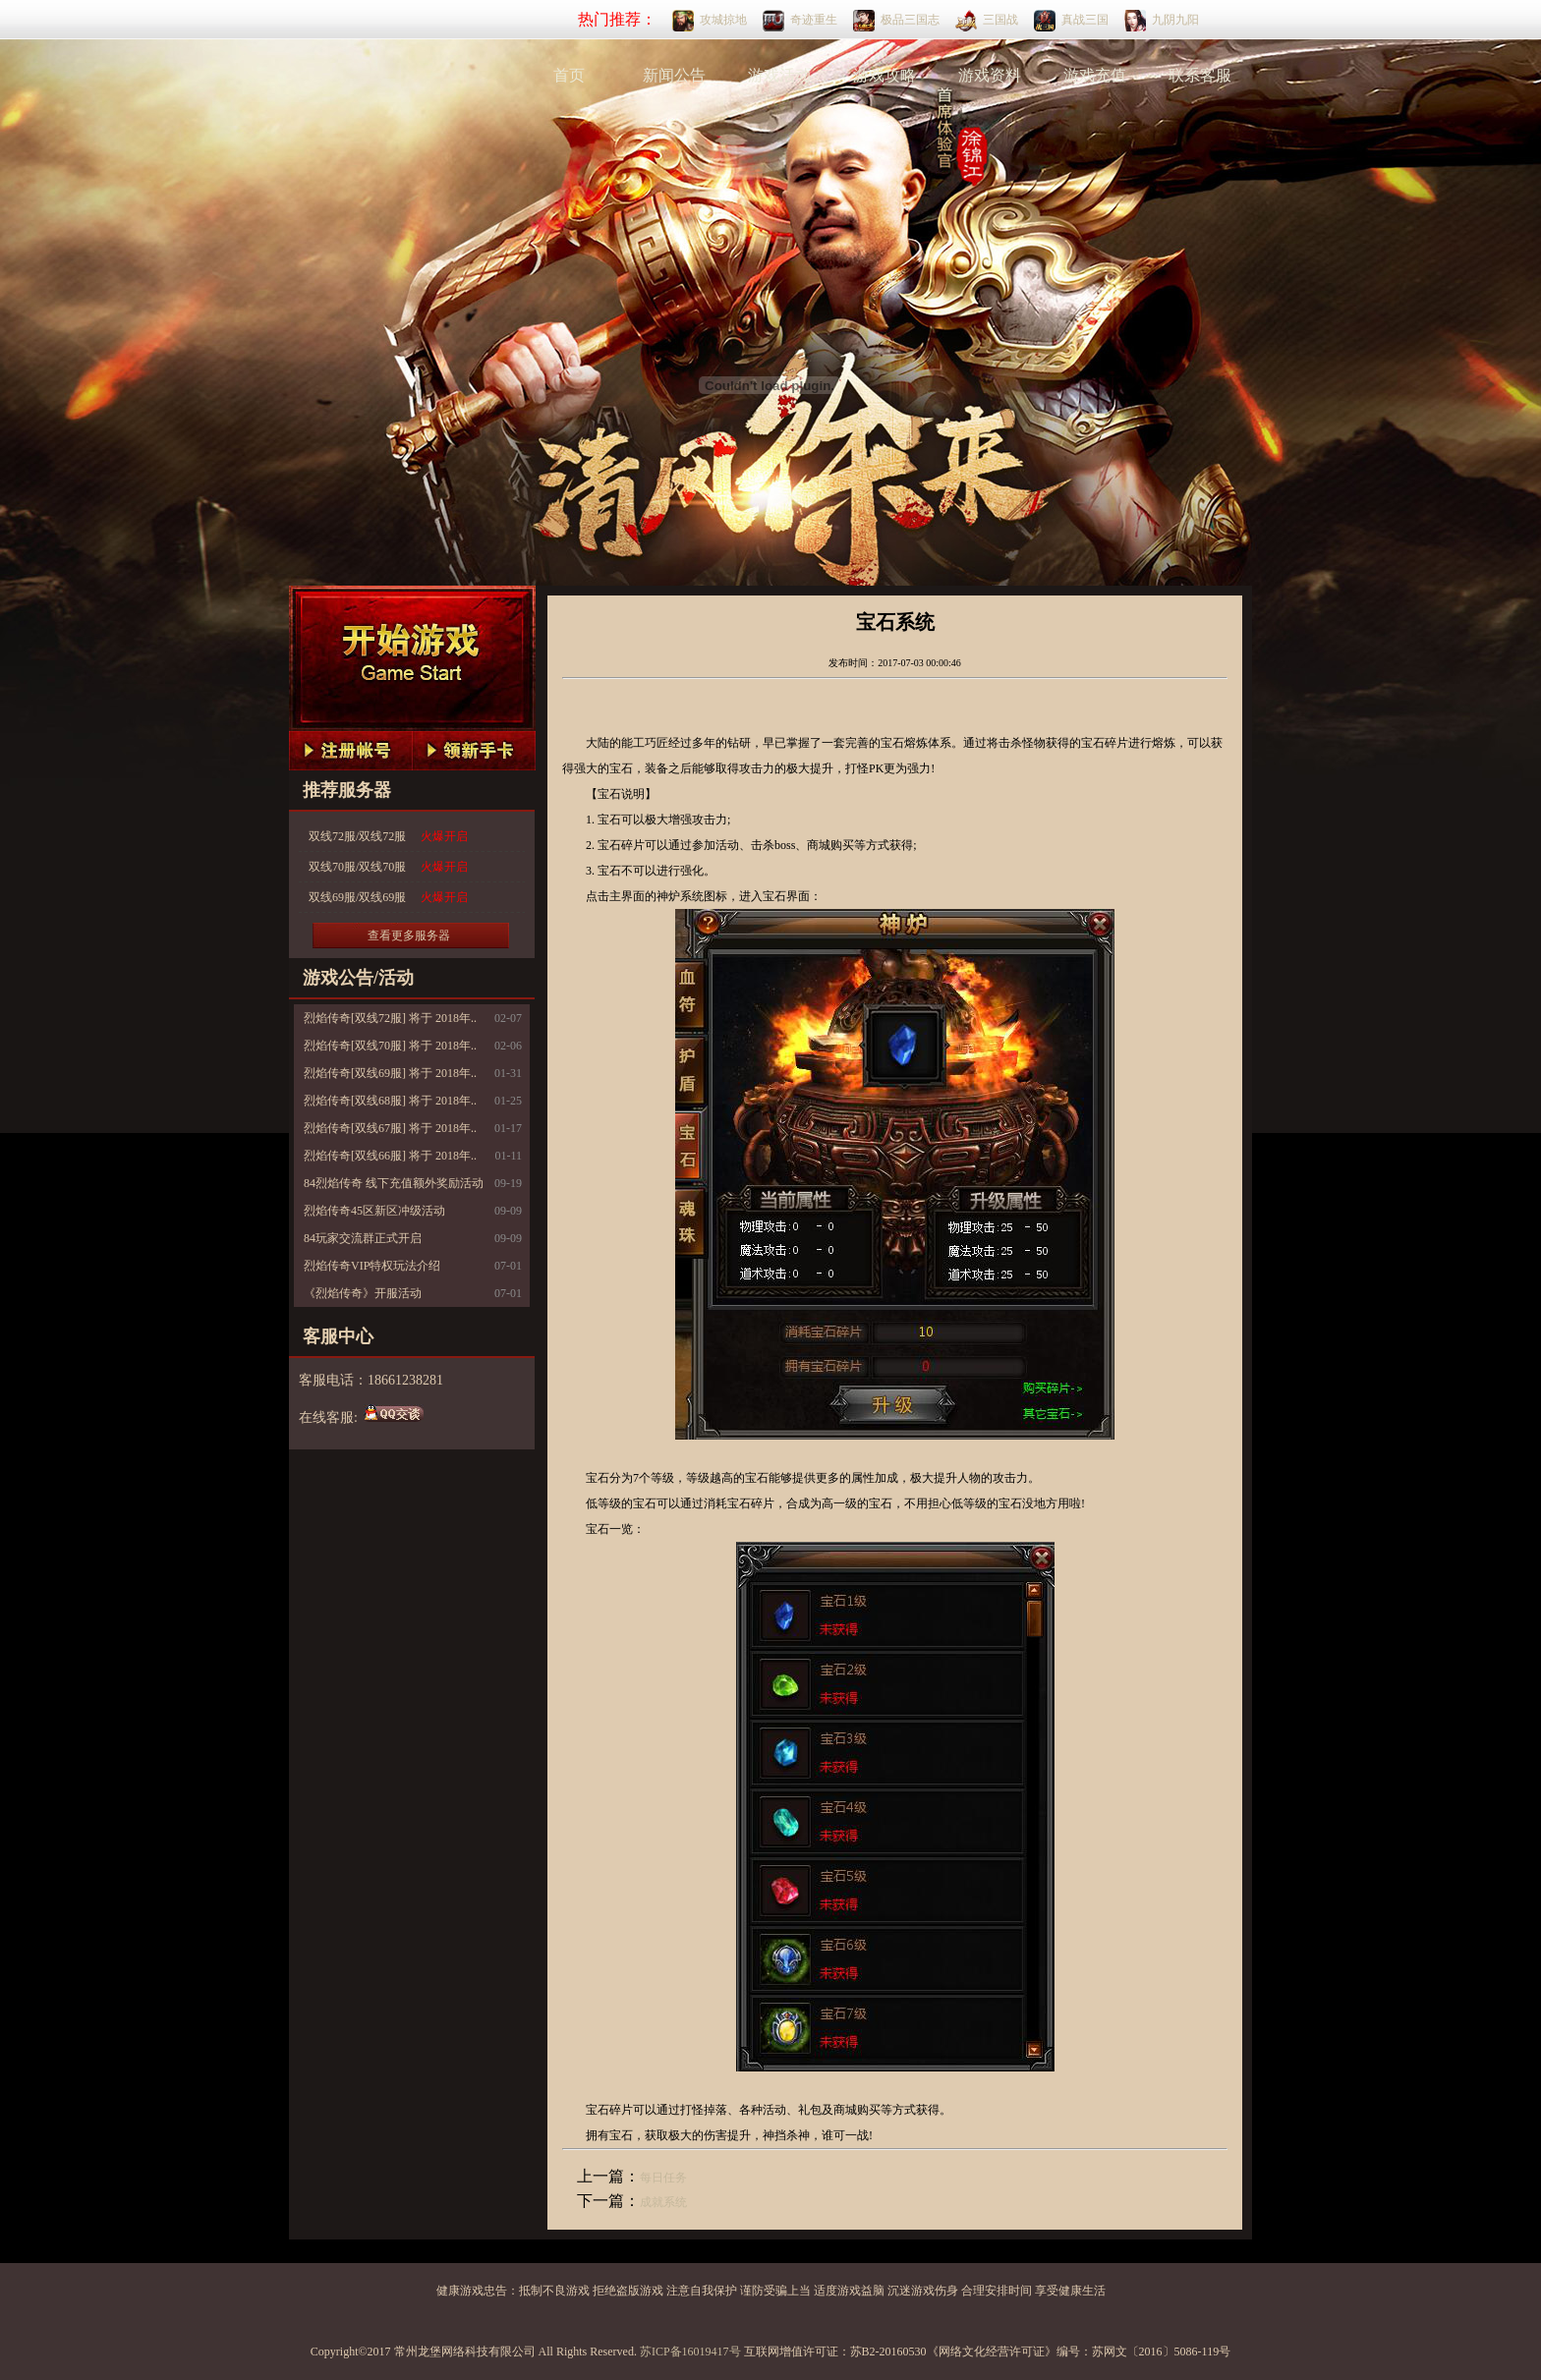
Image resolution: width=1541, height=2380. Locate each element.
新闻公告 (674, 75)
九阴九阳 (1175, 20)
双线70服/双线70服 (388, 867)
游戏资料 (989, 75)
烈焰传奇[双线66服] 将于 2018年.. (390, 1155)
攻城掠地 (723, 20)
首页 (569, 75)
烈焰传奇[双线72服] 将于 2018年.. (390, 1018)
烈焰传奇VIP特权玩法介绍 (372, 1266)
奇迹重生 (813, 20)
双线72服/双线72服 (388, 837)
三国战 (1000, 20)
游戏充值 (1094, 75)
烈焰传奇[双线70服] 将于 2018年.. (390, 1045)
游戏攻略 (884, 75)
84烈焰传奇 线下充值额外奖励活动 (394, 1183)
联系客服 (1200, 75)
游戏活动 (779, 75)
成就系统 (663, 2202)
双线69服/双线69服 (388, 897)
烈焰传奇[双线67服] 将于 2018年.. (390, 1128)
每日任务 (663, 2177)
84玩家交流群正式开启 (363, 1238)
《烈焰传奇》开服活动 (363, 1293)
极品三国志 (910, 20)
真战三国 (1085, 20)
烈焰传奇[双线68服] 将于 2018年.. (390, 1100)
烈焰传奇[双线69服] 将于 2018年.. (390, 1073)
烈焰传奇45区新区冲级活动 (374, 1211)
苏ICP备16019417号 (690, 2351)
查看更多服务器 (409, 935)
